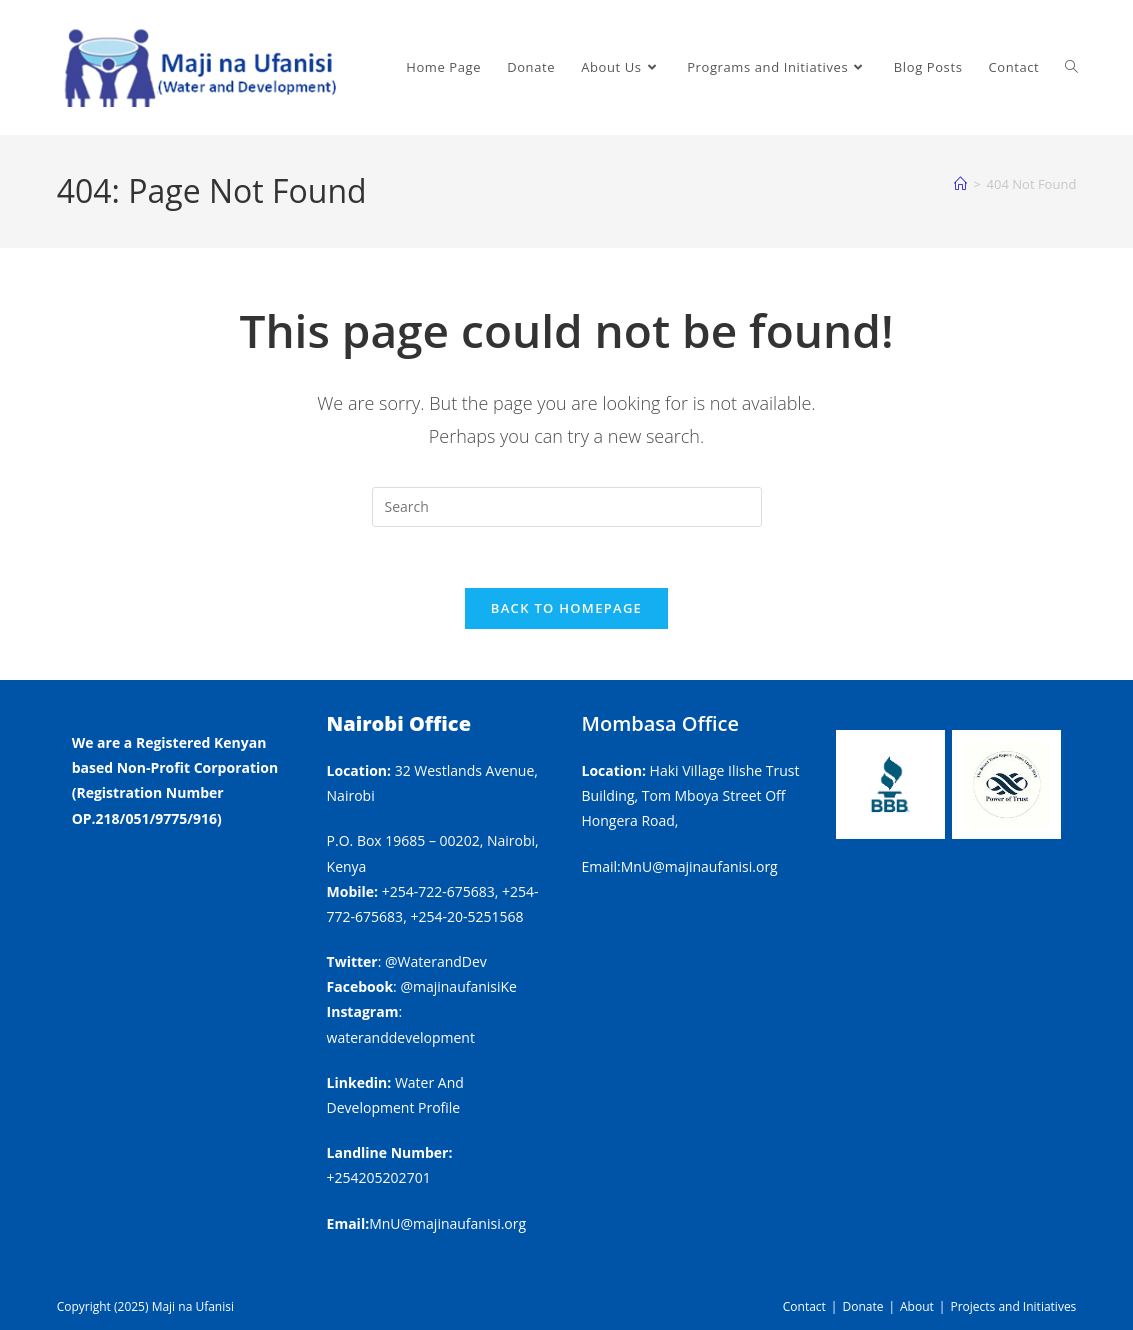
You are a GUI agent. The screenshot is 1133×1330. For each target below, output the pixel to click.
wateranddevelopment (401, 1037)
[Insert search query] (567, 507)
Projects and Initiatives (1013, 1306)
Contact (804, 1306)
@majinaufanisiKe (458, 986)
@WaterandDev (436, 961)
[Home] (960, 184)
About (917, 1306)
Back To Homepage (566, 608)
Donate (862, 1306)
